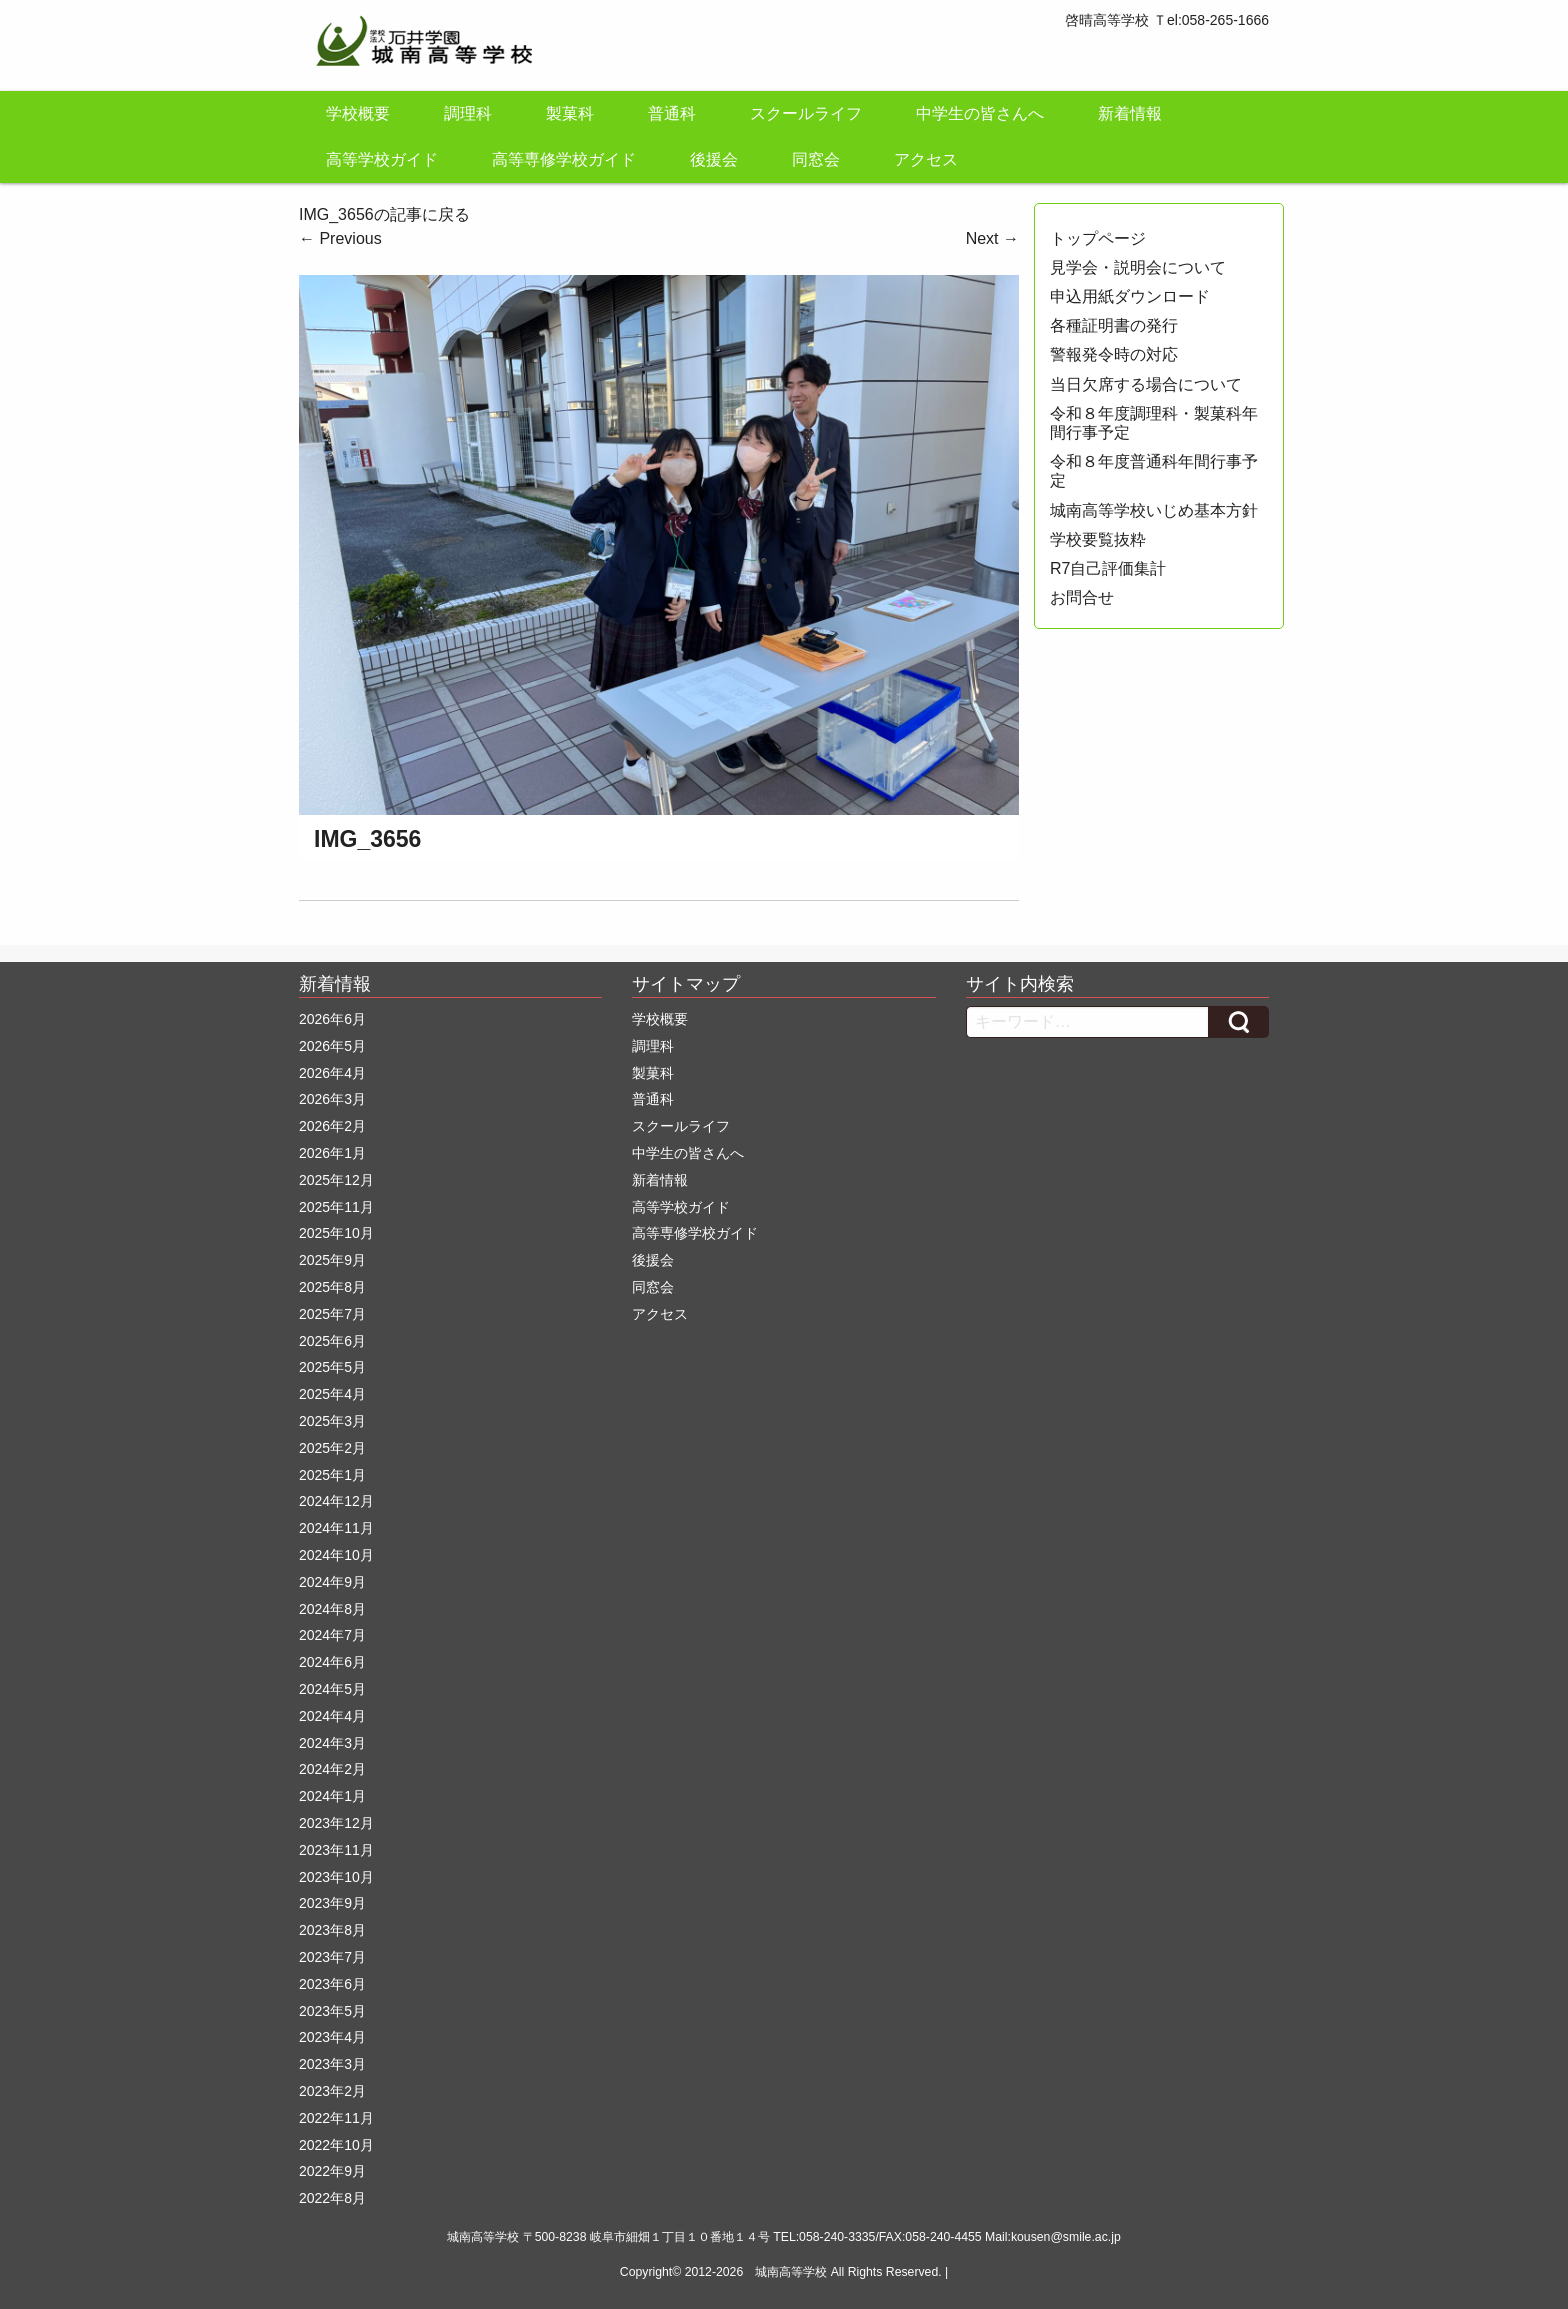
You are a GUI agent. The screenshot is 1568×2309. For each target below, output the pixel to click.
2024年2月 (332, 1769)
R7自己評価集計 (1108, 568)
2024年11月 (336, 1528)
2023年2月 (332, 2091)
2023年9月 (332, 1903)
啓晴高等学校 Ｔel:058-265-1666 (1167, 20)
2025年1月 (332, 1475)
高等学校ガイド (382, 159)
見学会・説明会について (1138, 267)
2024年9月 (332, 1582)
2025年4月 (332, 1394)
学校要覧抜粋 (1098, 539)
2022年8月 (332, 2198)
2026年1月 (332, 1153)
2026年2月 (332, 1126)
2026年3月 (332, 1099)
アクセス (926, 159)
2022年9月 (332, 2171)
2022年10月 (336, 2145)
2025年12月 (336, 1180)
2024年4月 (332, 1716)
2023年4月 (332, 2037)
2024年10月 (336, 1555)
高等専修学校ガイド (564, 159)
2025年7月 (332, 1314)
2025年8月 (332, 1287)
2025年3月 (332, 1421)
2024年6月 (332, 1662)
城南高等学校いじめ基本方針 (1154, 510)
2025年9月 (332, 1260)
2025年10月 (336, 1233)
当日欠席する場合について (1146, 384)
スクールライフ (806, 113)
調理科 (468, 113)
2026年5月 (332, 1046)
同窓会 (816, 159)
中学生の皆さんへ (980, 113)
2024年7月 (332, 1635)
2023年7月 (332, 1957)
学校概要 (358, 113)
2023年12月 (336, 1823)
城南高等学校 (791, 2272)
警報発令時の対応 (1114, 354)
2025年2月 (332, 1448)
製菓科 (570, 113)
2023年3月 (332, 2064)
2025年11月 (336, 1207)
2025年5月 (332, 1367)
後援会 (714, 159)
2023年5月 (332, 2011)
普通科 (672, 113)
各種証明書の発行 (1114, 325)
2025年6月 (332, 1341)
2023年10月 (336, 1877)
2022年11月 (336, 2118)
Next (992, 238)
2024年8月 (332, 1609)
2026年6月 (332, 1019)
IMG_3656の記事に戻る (384, 214)
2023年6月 (332, 1984)
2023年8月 (332, 1930)
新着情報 (1130, 113)
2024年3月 (332, 1743)
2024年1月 (332, 1796)
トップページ (1098, 238)
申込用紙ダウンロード (1130, 296)
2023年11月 (336, 1850)
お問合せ (1082, 597)
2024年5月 (332, 1689)
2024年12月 (336, 1501)
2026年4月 (332, 1073)
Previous (340, 238)
